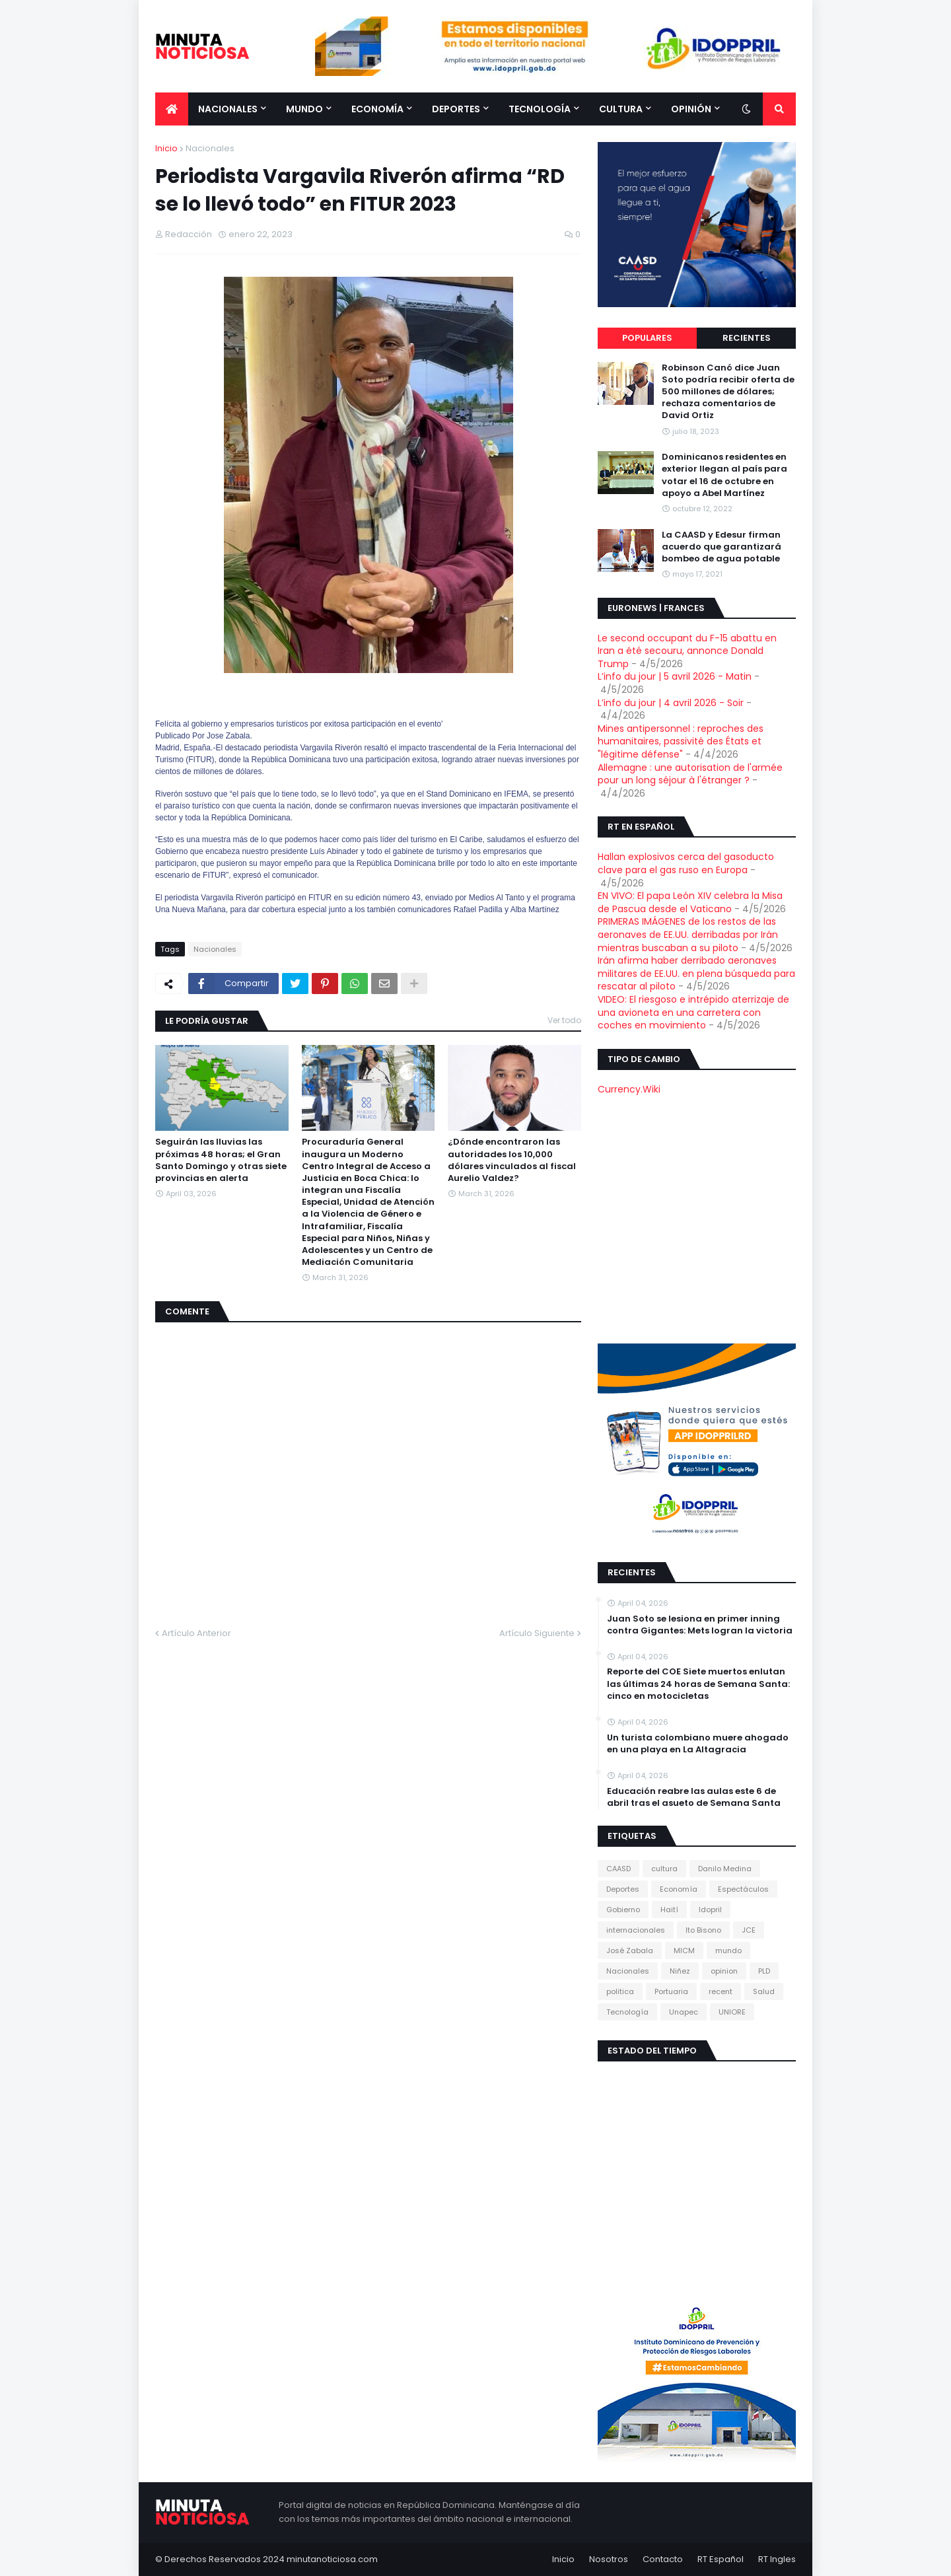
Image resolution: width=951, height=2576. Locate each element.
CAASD (618, 1868)
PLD (764, 1971)
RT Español (720, 2559)
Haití (669, 1909)
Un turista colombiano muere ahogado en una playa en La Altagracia (698, 1744)
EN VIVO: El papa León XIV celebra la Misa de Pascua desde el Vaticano (690, 902)
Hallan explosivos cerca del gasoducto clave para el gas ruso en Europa (686, 863)
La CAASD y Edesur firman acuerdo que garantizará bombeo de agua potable (721, 547)
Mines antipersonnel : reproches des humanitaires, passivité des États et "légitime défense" (680, 741)
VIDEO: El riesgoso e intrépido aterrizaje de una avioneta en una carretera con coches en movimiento (693, 1012)
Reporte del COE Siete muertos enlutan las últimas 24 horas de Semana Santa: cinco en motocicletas (698, 1683)
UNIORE (732, 2012)
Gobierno (623, 1909)
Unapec (683, 2012)
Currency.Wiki (629, 1089)
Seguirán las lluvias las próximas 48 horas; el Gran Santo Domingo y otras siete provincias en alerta (221, 1160)
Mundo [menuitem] (304, 109)
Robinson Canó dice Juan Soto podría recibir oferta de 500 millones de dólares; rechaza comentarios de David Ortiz (728, 392)
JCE (749, 1930)
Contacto (663, 2559)
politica (620, 1991)
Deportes (622, 1889)
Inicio (166, 148)
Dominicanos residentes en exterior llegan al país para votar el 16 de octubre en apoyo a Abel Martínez (724, 475)
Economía (678, 1889)
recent (720, 1991)
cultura (664, 1868)
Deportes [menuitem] (456, 109)
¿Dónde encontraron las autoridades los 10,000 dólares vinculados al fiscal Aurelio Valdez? (512, 1160)
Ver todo (564, 1020)
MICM (684, 1950)
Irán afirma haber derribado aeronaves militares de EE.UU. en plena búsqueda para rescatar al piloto (696, 973)
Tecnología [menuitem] (540, 109)
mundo (728, 1950)
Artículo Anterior (196, 1633)
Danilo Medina (725, 1868)
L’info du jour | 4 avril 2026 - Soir (671, 702)
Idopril (710, 1909)
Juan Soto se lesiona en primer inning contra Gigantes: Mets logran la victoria (699, 1625)
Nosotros (608, 2559)
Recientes (746, 338)
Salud (764, 1991)
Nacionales (210, 148)
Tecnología (627, 2012)
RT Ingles (777, 2559)
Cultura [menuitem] (621, 109)
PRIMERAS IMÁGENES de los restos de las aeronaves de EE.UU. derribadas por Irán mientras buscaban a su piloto (688, 934)
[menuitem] (171, 108)
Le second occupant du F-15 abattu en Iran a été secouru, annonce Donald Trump (687, 650)
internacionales (635, 1930)
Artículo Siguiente (537, 1633)
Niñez (680, 1971)
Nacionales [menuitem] (228, 109)
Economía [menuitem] (377, 109)
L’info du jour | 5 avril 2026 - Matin (675, 676)
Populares (647, 338)
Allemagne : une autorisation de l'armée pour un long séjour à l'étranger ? (690, 774)
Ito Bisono (703, 1930)
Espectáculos (743, 1889)
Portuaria (671, 1991)
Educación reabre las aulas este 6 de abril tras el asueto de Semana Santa (694, 1797)
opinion (724, 1971)
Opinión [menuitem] (691, 109)
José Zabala (629, 1950)
